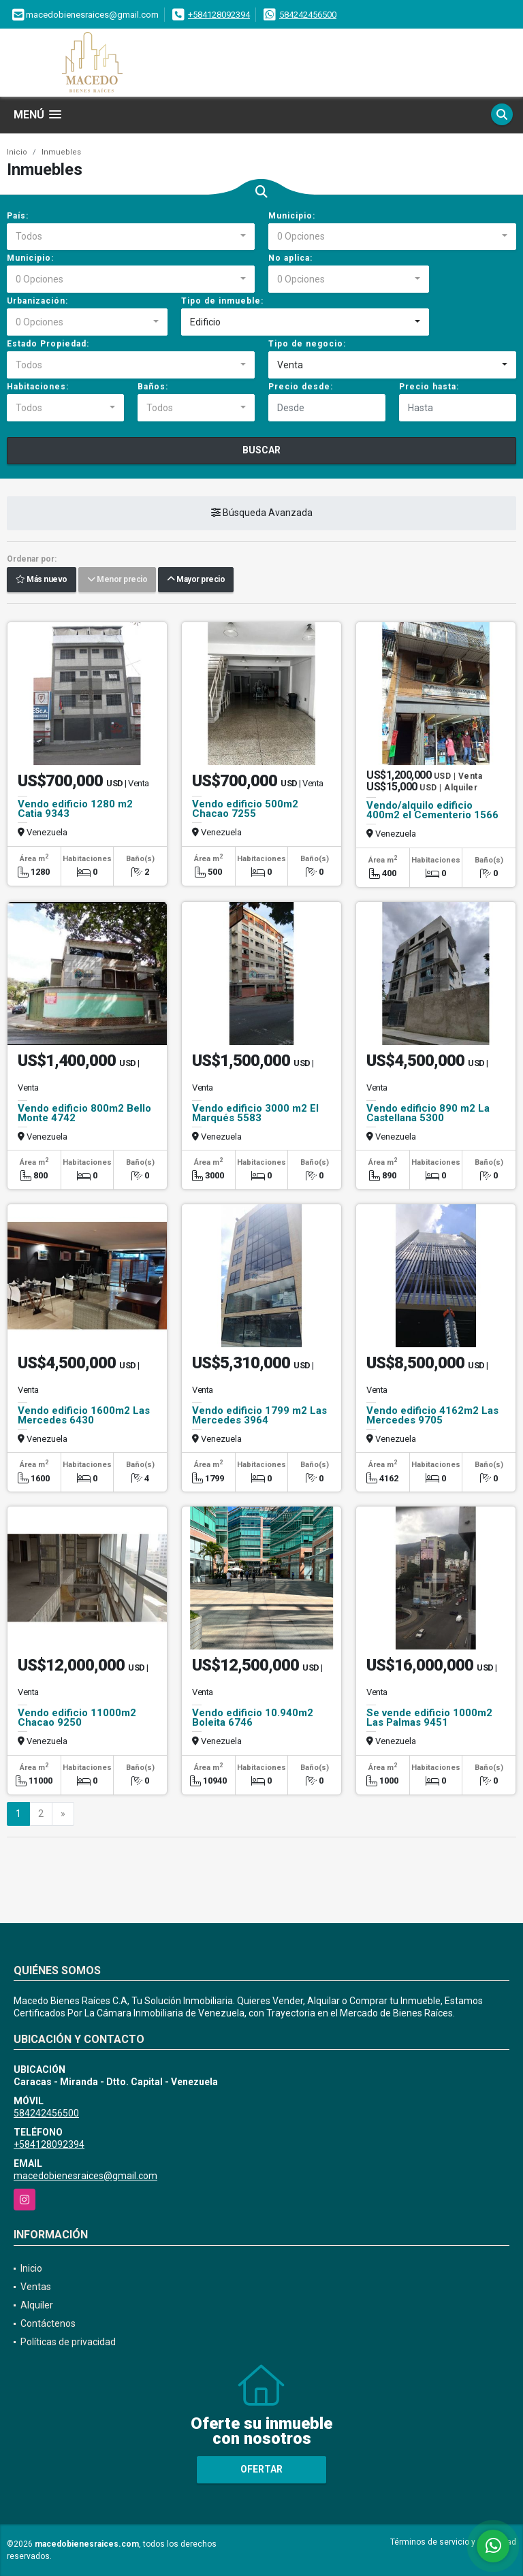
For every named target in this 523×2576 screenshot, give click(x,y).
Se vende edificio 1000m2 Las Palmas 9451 (429, 1717)
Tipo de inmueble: (222, 301)
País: (18, 216)
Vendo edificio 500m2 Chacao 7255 (245, 809)
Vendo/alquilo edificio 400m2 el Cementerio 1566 (432, 810)
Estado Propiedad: (48, 344)
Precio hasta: (429, 386)
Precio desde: (300, 386)
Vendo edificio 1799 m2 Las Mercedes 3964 (259, 1415)
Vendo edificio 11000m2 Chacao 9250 (77, 1717)
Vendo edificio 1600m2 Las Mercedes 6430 (84, 1415)
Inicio (17, 152)
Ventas (35, 2286)
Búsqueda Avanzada (262, 513)
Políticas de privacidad (68, 2341)
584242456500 (307, 15)
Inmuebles (61, 152)
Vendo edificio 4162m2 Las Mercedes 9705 (432, 1415)
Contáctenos (48, 2323)
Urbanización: (37, 301)
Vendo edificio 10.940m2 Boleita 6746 (252, 1717)
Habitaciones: (38, 386)
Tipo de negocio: (307, 344)
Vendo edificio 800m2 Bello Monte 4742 (84, 1113)
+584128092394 (219, 15)
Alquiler (36, 2305)
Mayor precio (196, 580)
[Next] (63, 1814)
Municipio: (291, 216)
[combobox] (131, 237)
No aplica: (290, 258)
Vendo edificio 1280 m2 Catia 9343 (75, 809)
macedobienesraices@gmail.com (85, 2175)
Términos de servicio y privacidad (453, 2542)
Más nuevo (41, 580)
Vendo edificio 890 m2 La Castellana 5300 (428, 1113)
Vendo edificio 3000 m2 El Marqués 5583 (255, 1113)
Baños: (153, 386)
